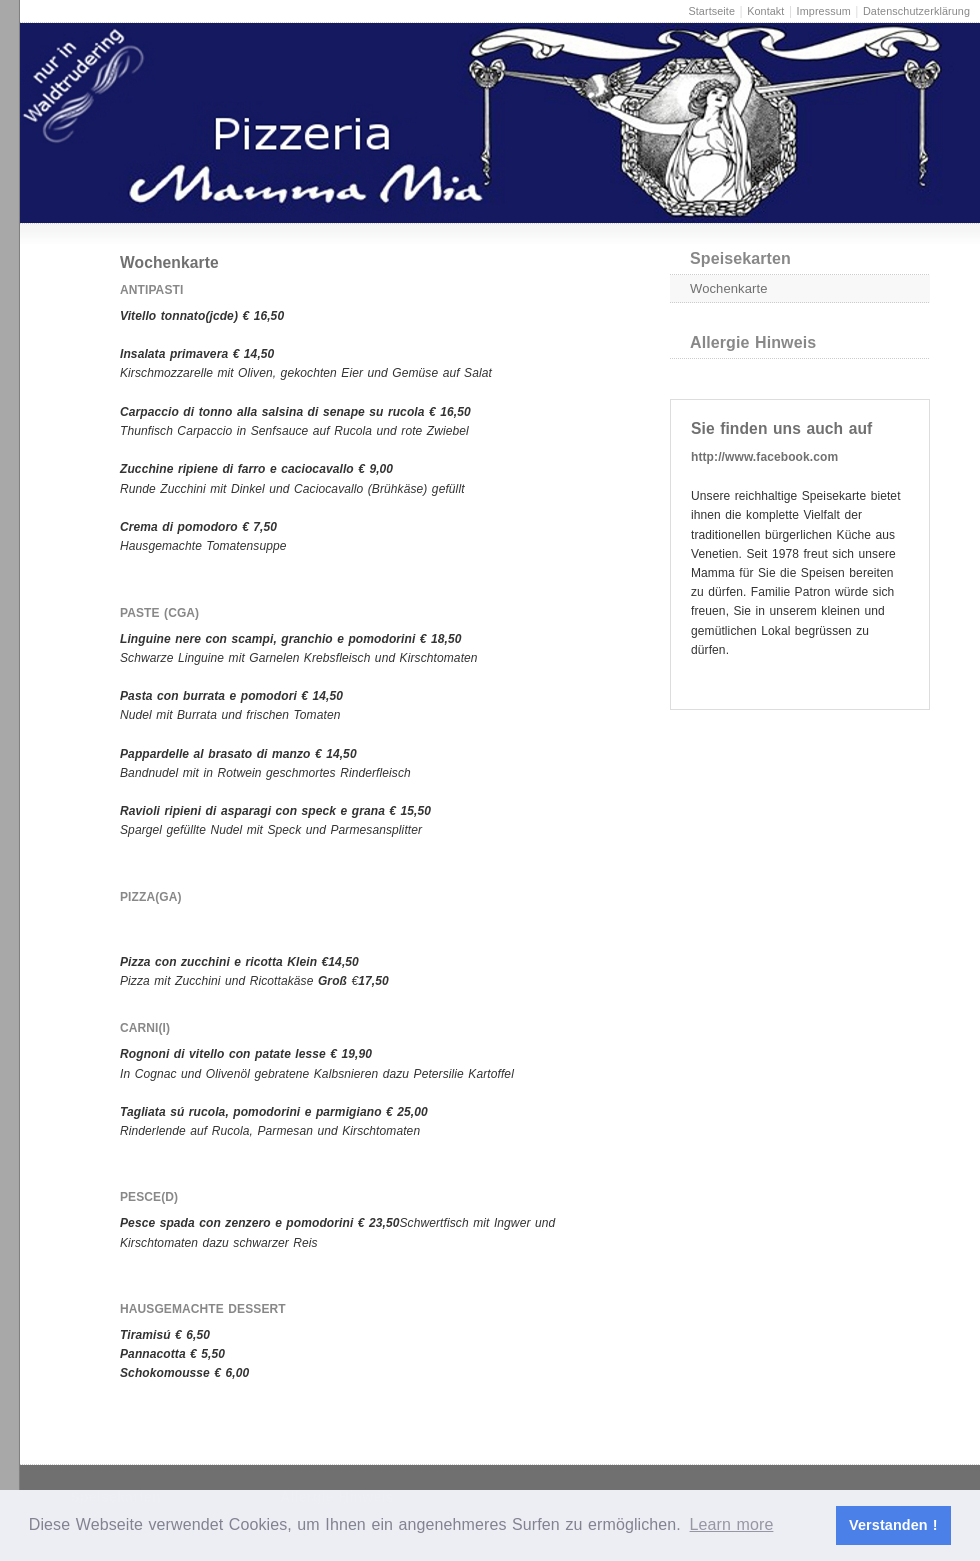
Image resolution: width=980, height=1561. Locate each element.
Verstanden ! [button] (893, 1525)
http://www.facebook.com (764, 457)
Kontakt (765, 11)
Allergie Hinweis (753, 342)
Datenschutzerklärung (916, 11)
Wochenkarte (728, 288)
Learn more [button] (732, 1524)
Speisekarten (740, 258)
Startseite (711, 11)
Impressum (824, 11)
